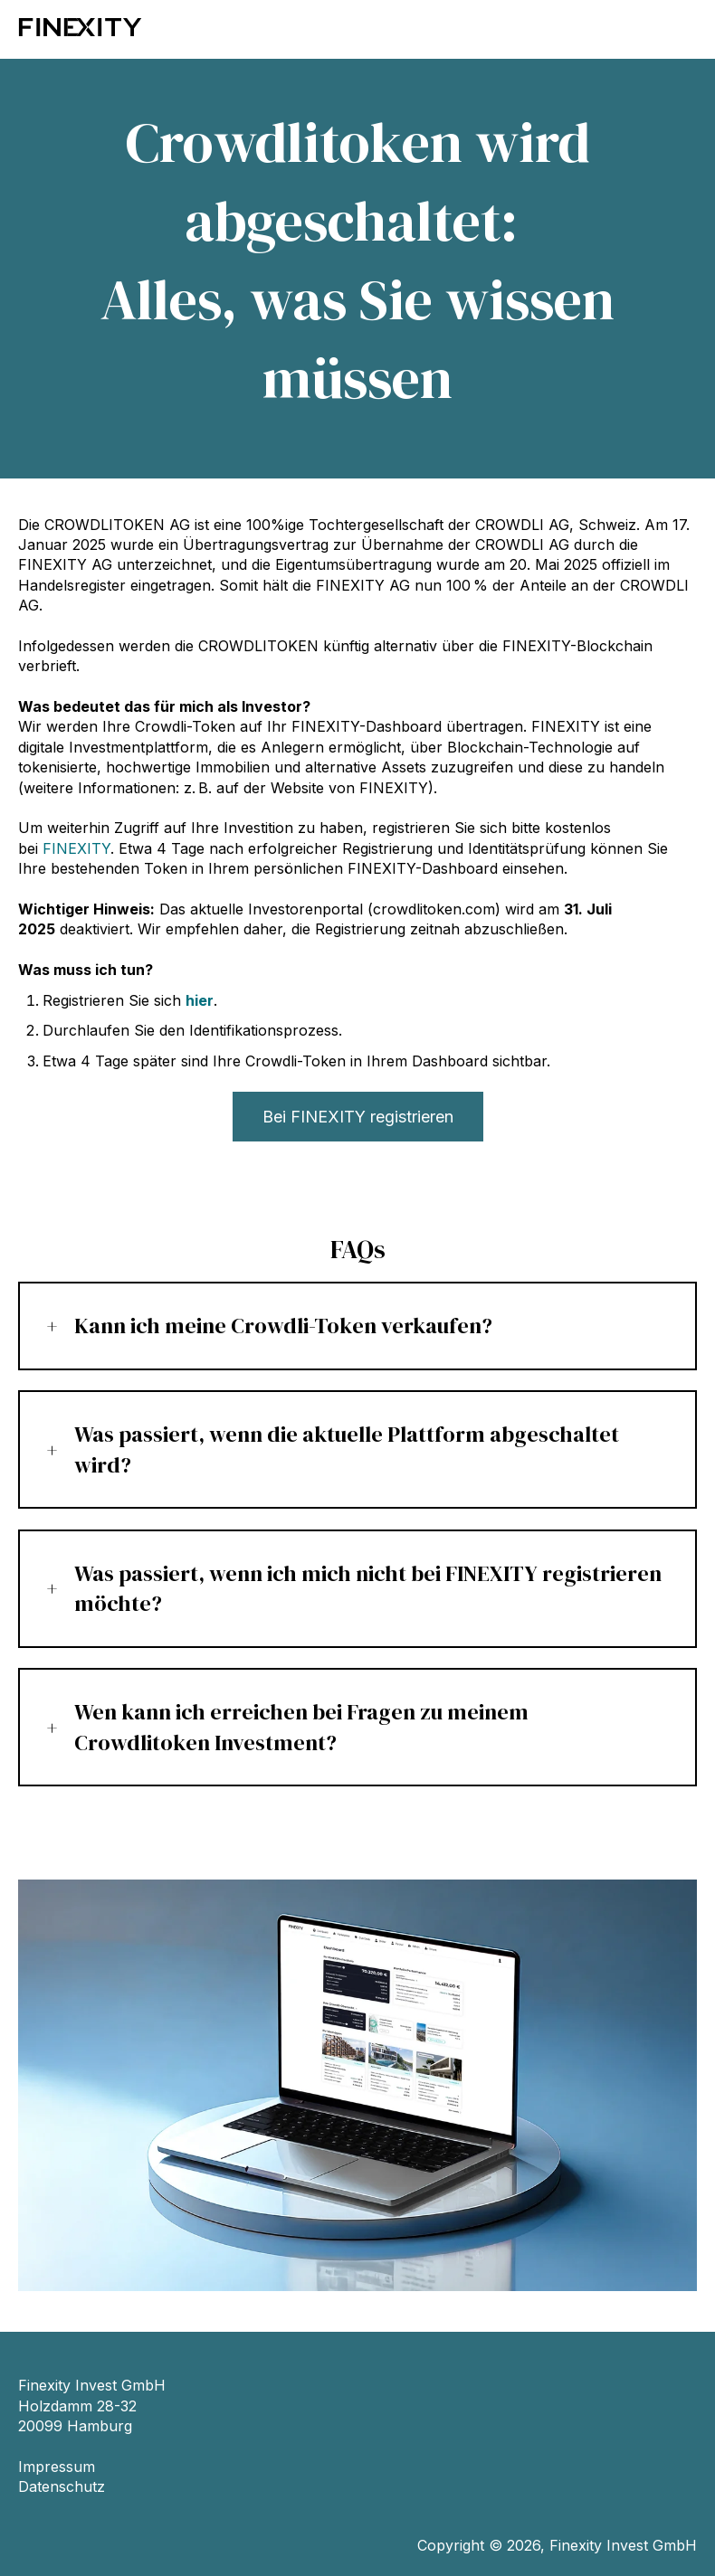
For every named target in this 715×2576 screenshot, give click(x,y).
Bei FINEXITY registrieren (357, 1116)
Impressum (56, 2467)
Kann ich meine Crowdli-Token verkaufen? (283, 1325)
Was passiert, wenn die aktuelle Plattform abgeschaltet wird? (346, 1449)
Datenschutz (61, 2486)
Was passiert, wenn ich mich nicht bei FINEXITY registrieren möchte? (368, 1588)
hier (200, 1000)
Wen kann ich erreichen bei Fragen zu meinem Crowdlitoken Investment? (301, 1727)
